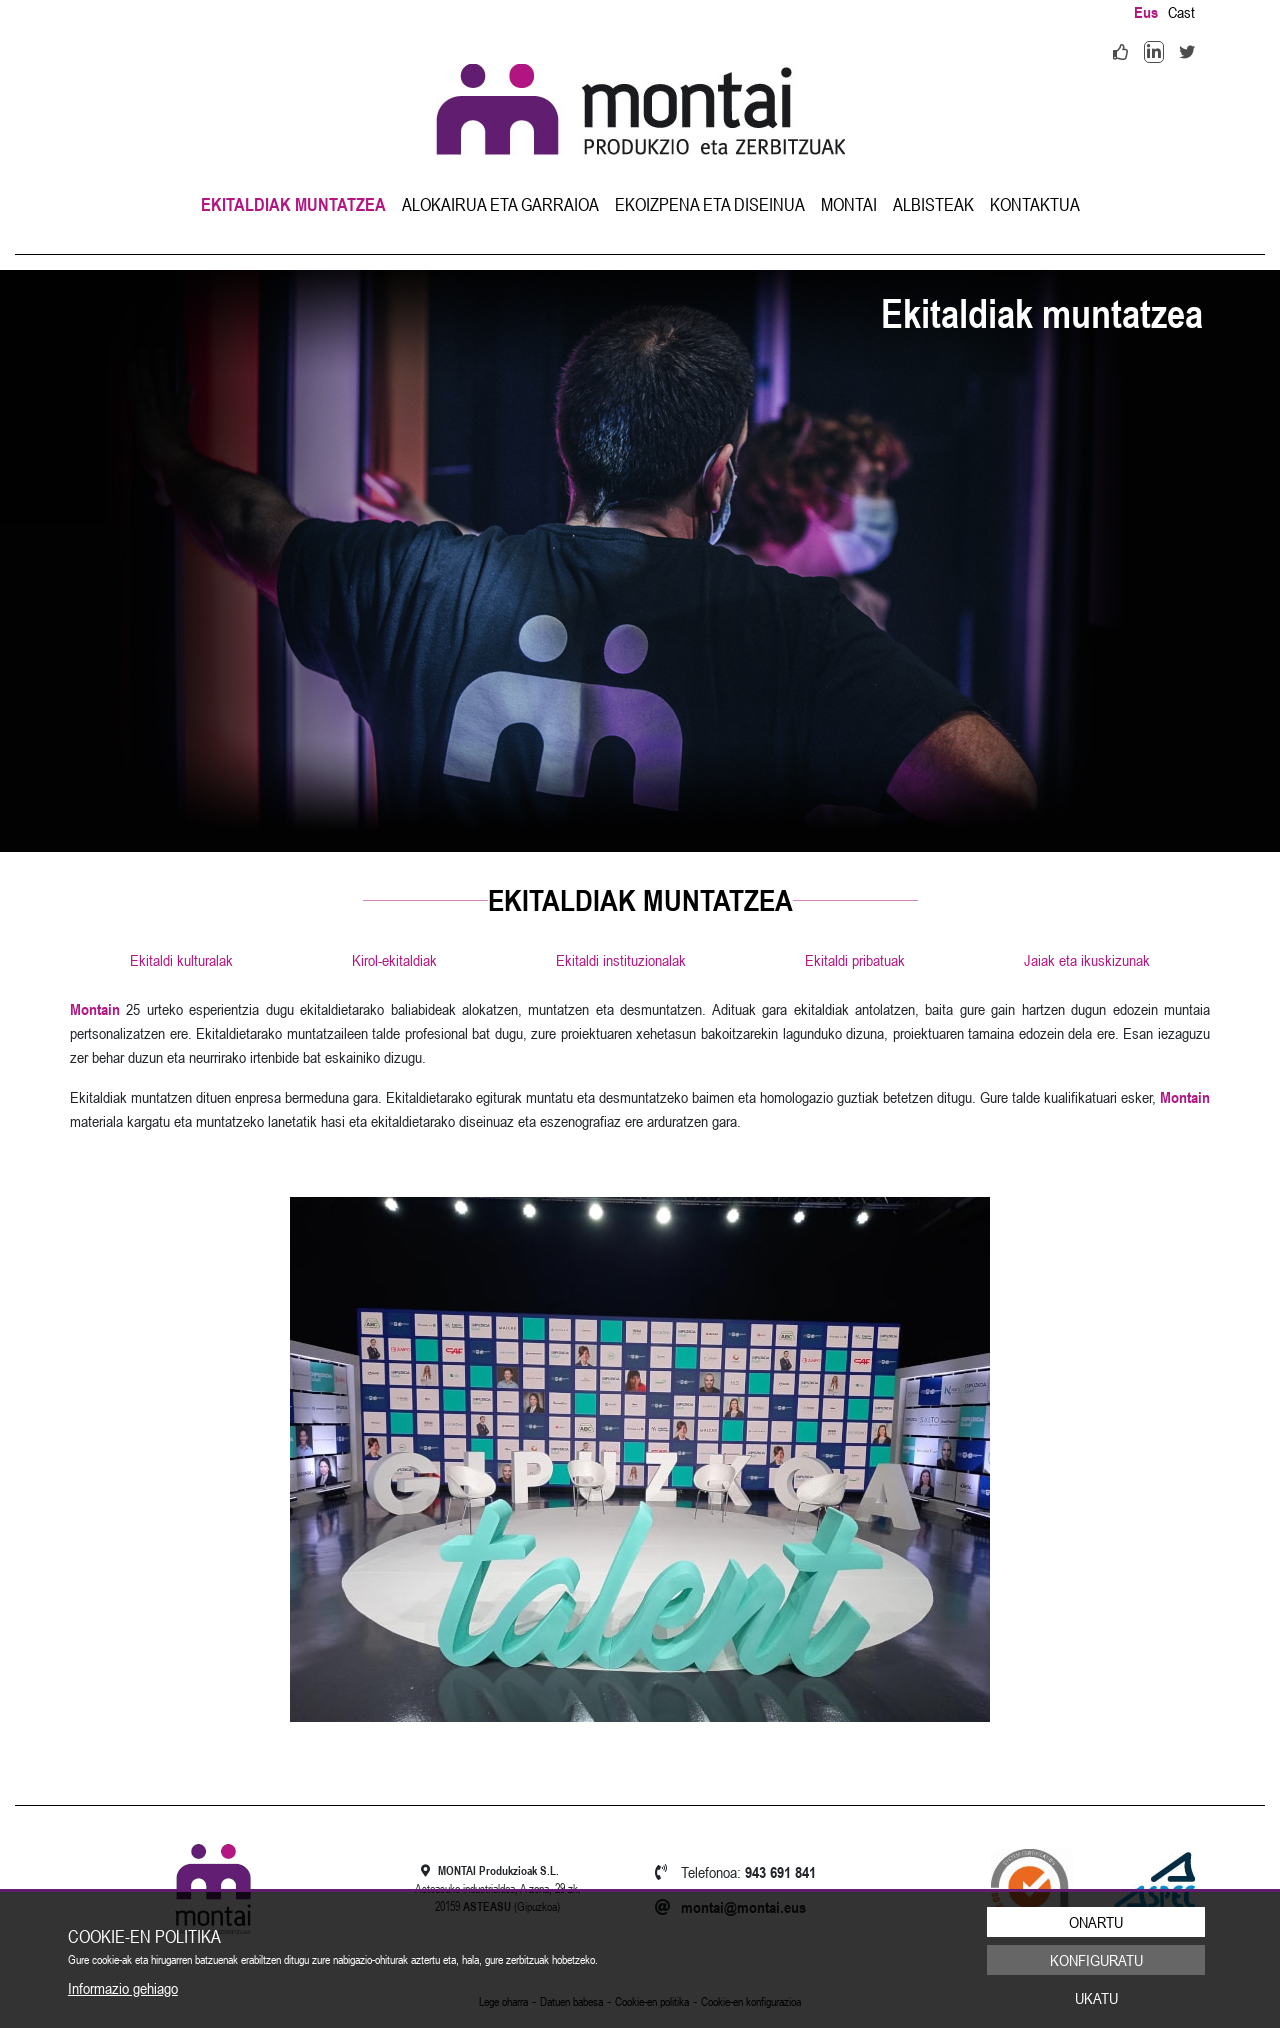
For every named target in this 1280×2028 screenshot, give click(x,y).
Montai (849, 204)
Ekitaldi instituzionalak (621, 960)
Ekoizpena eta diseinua (710, 204)
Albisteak (933, 204)
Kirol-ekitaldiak (394, 960)
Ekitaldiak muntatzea (293, 204)
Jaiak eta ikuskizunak (1087, 960)
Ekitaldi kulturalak (181, 960)
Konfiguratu (1096, 1960)
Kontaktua (1035, 204)
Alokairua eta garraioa (500, 204)
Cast (1181, 12)
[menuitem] (293, 204)
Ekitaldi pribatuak (855, 960)
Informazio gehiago (123, 1988)
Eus (1146, 12)
